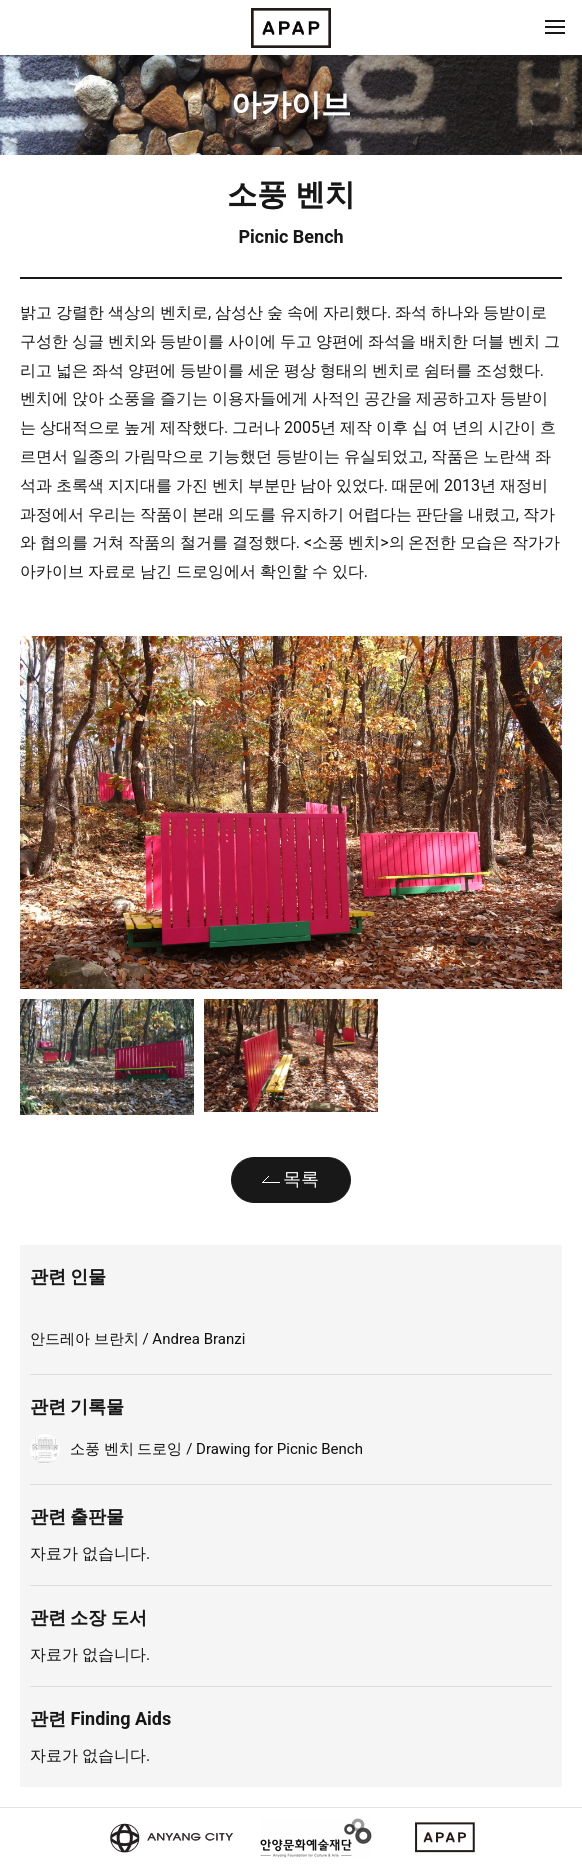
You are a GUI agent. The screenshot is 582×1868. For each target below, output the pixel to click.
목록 (301, 1178)
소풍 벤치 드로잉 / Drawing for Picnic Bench (216, 1449)
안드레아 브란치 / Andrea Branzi (137, 1339)
